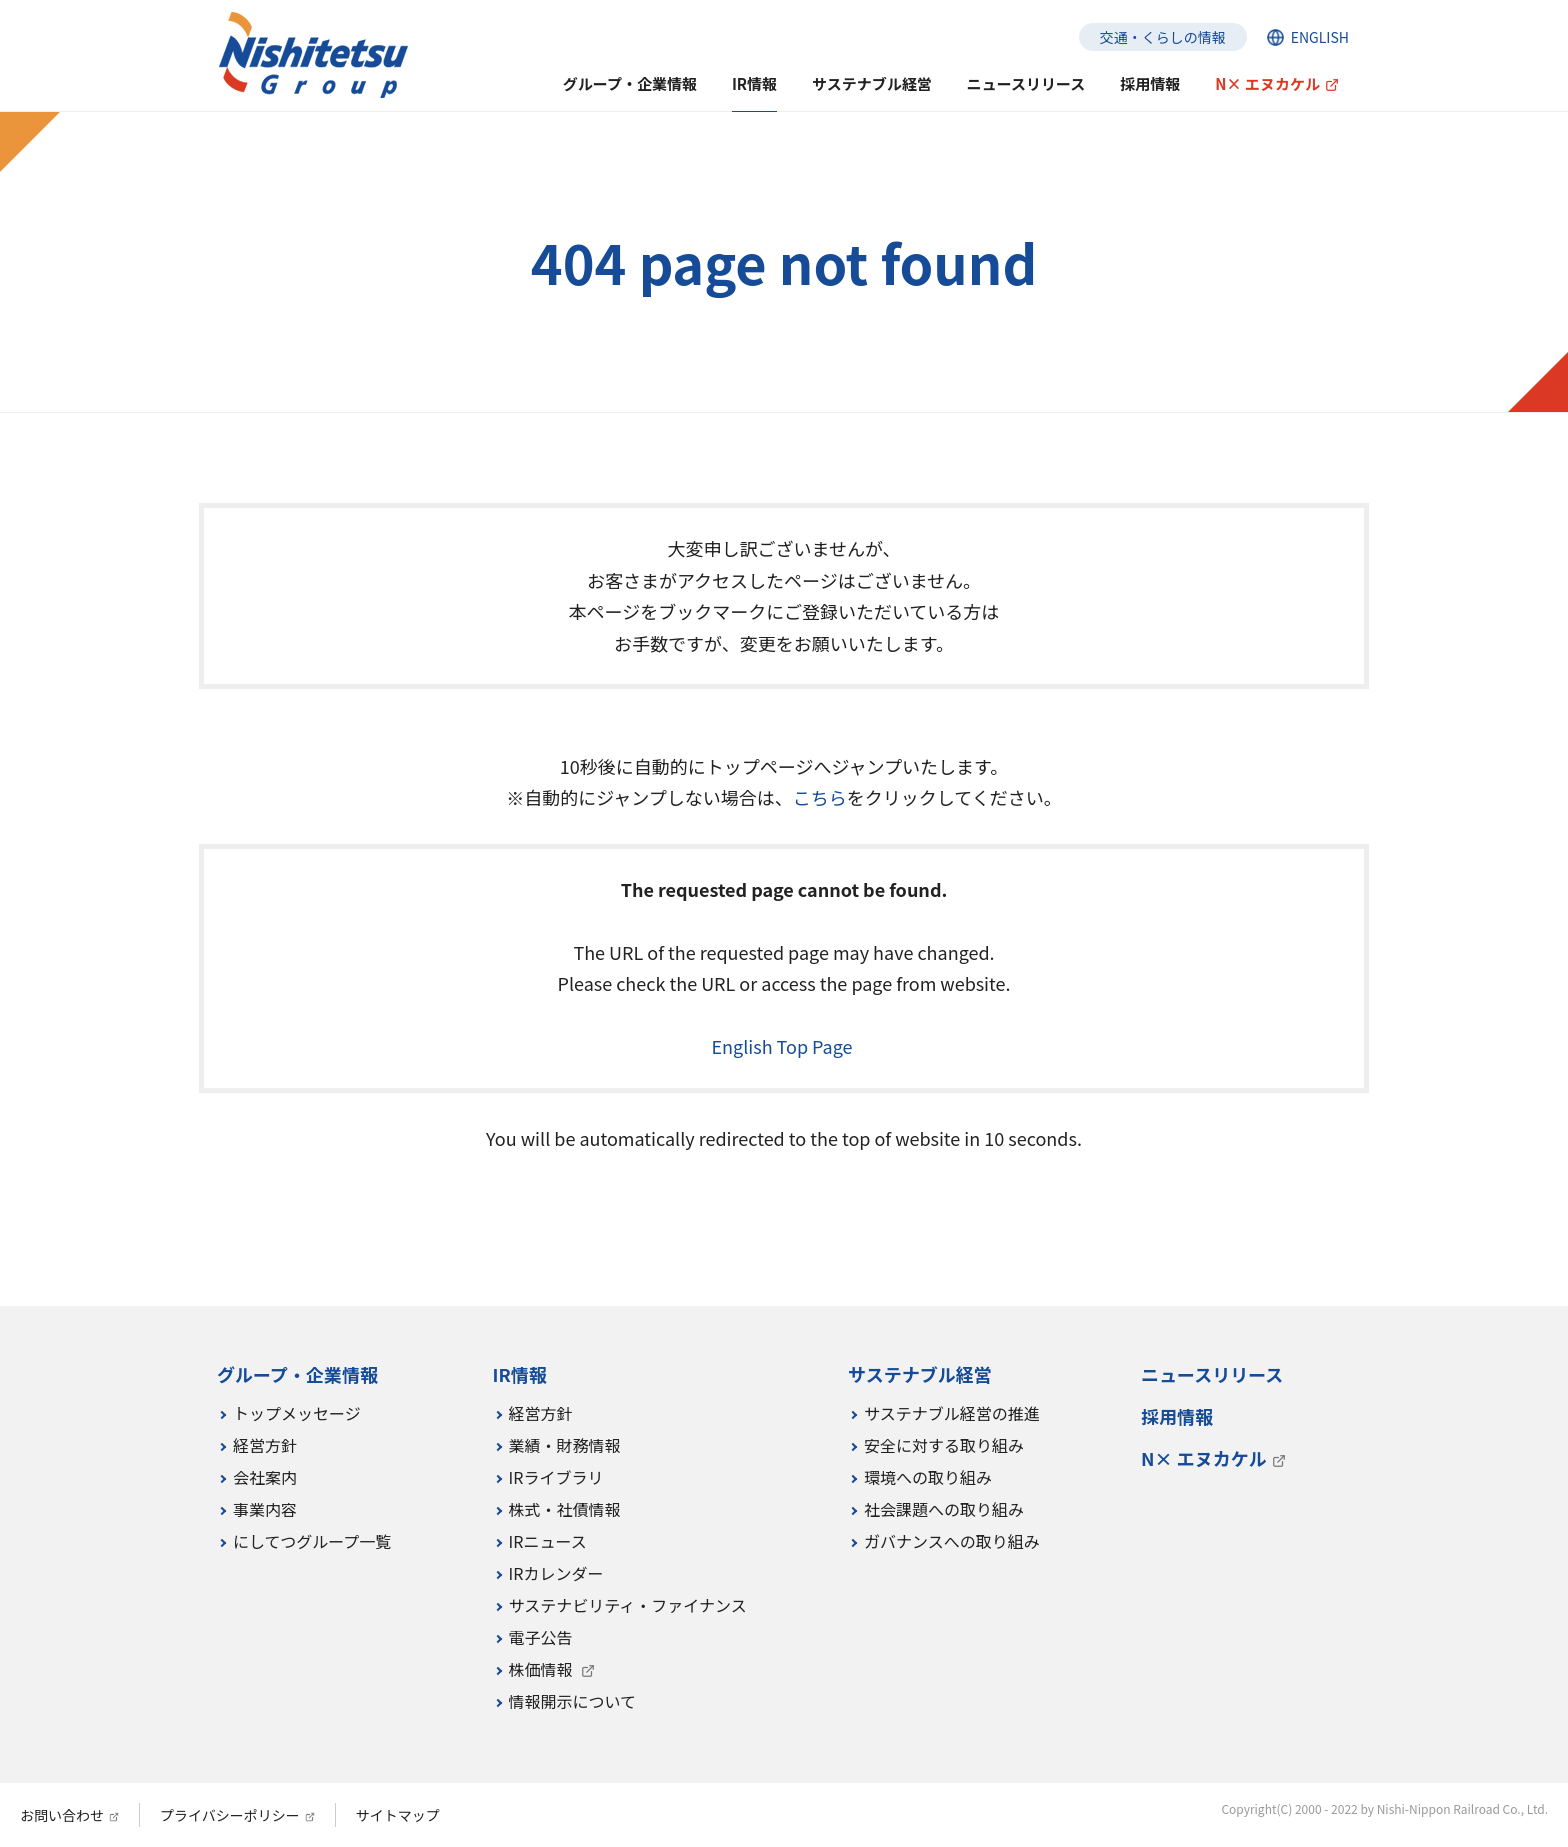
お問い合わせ (62, 1815)
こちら (820, 797)
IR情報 (754, 83)
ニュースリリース (1026, 83)
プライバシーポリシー (230, 1815)
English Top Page (783, 1046)
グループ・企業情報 (630, 83)
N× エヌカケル (1267, 83)
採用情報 (1150, 83)
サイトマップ (398, 1815)
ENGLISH (1320, 37)
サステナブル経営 (872, 83)
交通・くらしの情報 (1163, 37)
